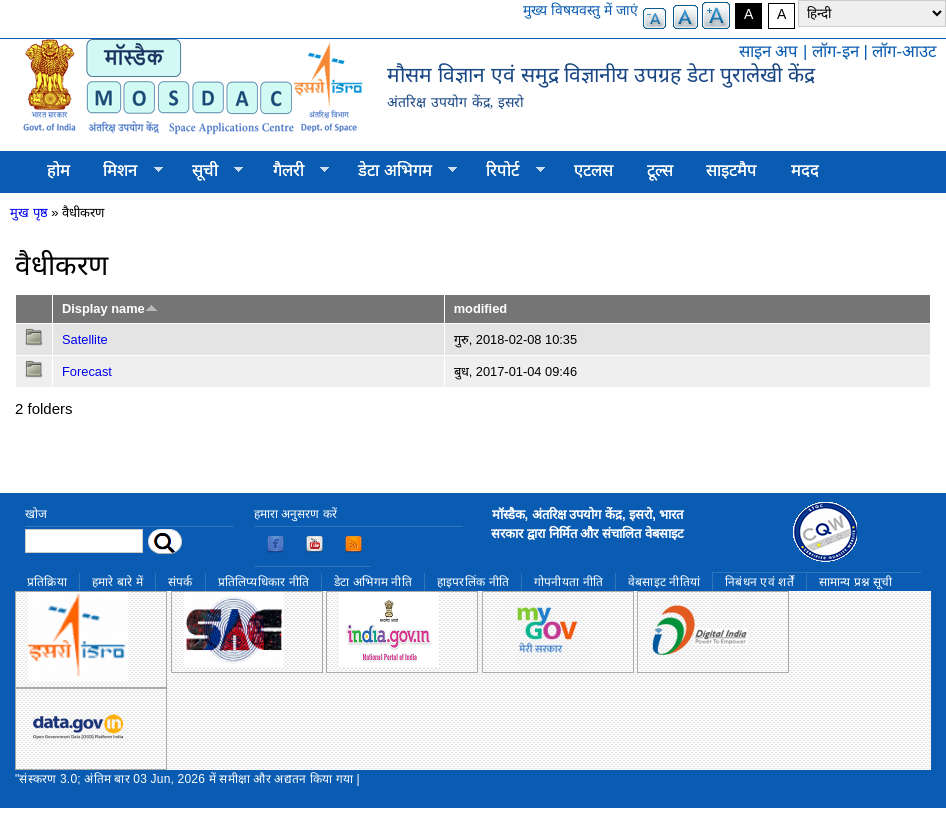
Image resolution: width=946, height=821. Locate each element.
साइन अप (769, 51)
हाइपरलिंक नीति (473, 582)
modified (480, 308)
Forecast (87, 371)
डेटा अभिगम (399, 171)
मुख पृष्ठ (29, 212)
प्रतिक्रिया (47, 582)
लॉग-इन (835, 51)
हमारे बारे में (117, 582)
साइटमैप (731, 170)
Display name (110, 308)
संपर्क (180, 582)
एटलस (593, 170)
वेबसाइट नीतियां (664, 582)
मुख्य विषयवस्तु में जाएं (580, 10)
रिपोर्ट (507, 171)
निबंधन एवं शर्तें (759, 582)
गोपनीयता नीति (568, 582)
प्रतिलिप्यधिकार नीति (264, 582)
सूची (209, 171)
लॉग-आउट (904, 51)
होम (58, 170)
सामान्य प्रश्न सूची (856, 582)
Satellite (85, 339)
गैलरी (292, 171)
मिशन (125, 171)
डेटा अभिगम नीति (373, 582)
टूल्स (660, 170)
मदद (805, 170)
